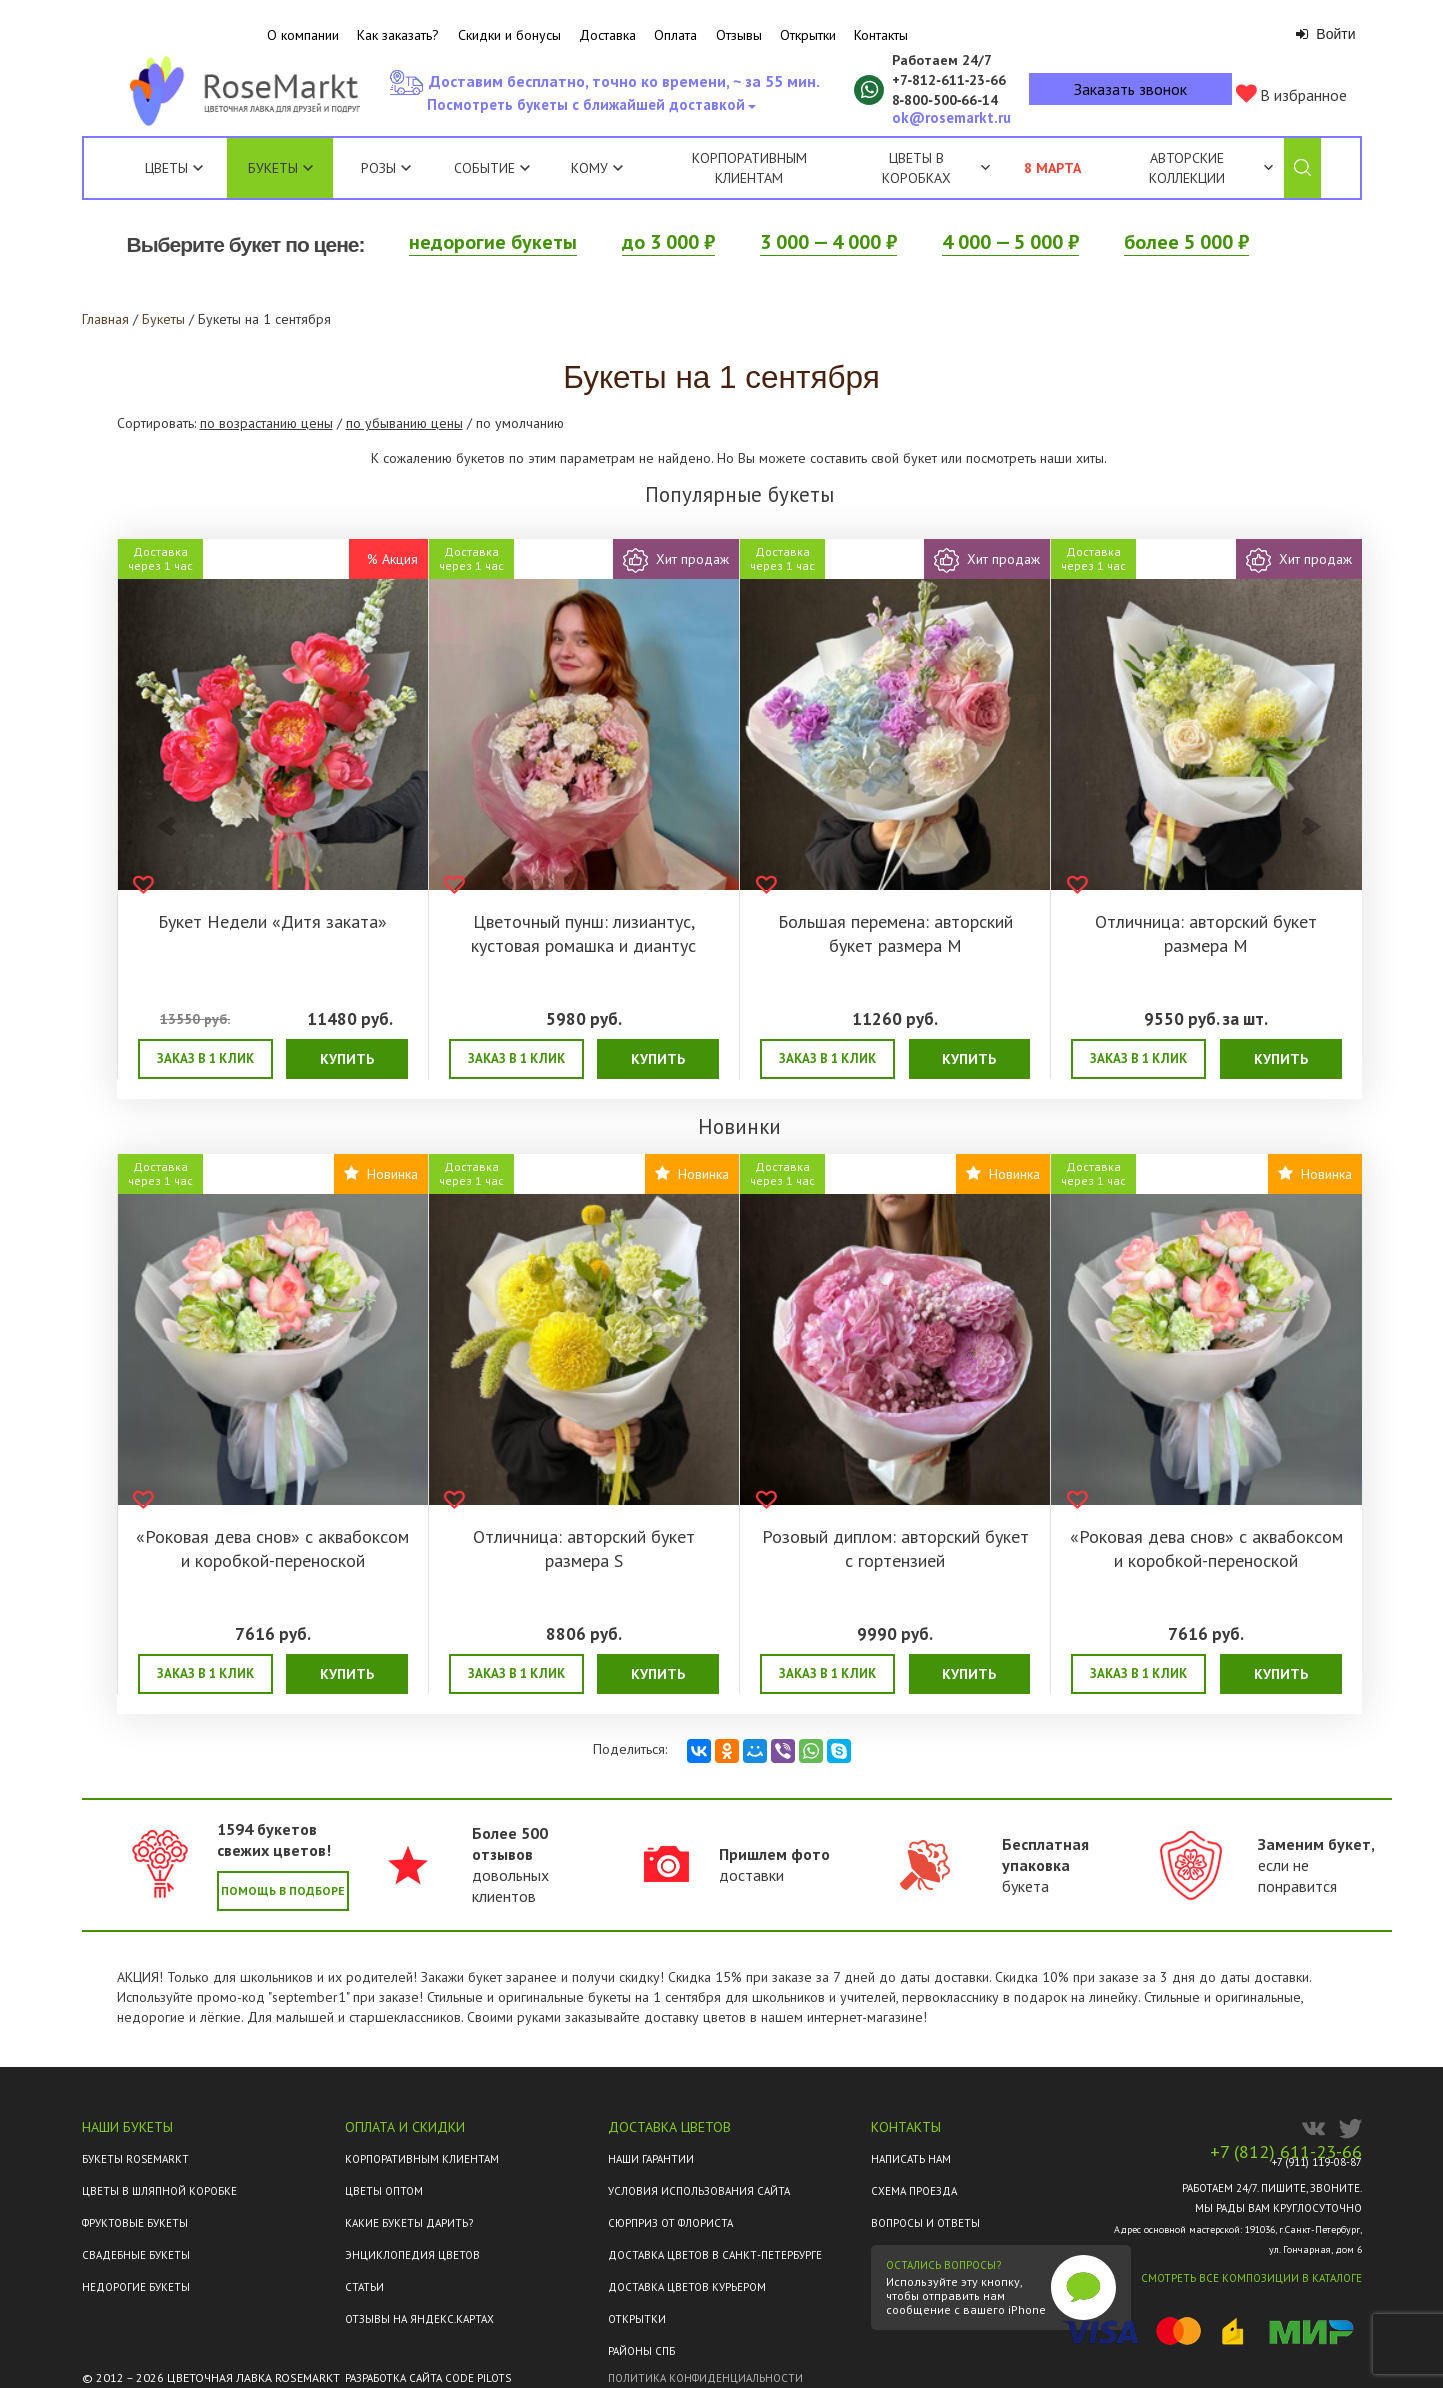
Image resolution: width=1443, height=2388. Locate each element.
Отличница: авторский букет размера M (1206, 933)
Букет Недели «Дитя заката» (272, 921)
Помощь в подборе (283, 1890)
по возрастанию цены (266, 423)
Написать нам (911, 2159)
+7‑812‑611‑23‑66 (949, 80)
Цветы (166, 168)
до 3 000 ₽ (668, 242)
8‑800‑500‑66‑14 (945, 100)
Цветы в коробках (916, 168)
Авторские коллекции (1211, 168)
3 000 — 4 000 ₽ (828, 242)
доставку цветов (695, 2017)
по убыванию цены (404, 423)
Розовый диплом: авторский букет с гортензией (895, 1548)
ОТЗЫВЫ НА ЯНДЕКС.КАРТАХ (419, 2319)
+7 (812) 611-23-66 (1286, 2152)
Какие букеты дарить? (409, 2223)
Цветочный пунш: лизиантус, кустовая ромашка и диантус (583, 933)
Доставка (607, 35)
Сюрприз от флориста (670, 2223)
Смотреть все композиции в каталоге (1251, 2278)
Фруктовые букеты (135, 2223)
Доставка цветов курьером (687, 2287)
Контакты (881, 35)
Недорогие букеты (136, 2287)
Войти (1325, 34)
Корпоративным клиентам (749, 168)
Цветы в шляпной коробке (159, 2191)
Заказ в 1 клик (205, 1058)
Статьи (364, 2287)
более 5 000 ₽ (1186, 242)
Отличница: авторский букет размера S (584, 1548)
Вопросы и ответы (925, 2223)
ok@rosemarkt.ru (951, 117)
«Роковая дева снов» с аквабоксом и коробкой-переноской (272, 1548)
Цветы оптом (384, 2191)
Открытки (808, 35)
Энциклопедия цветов (412, 2255)
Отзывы (739, 35)
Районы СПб (641, 2351)
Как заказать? (398, 35)
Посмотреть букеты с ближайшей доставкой (590, 110)
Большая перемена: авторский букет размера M (895, 933)
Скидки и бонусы (509, 35)
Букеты (273, 168)
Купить (347, 1059)
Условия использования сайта (699, 2191)
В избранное (1291, 94)
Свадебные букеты (136, 2255)
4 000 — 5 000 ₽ (1010, 242)
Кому (597, 168)
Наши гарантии (651, 2159)
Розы (378, 168)
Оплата (675, 35)
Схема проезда (914, 2191)
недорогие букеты (493, 242)
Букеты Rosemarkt (135, 2159)
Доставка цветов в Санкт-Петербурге (715, 2255)
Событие (492, 168)
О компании (303, 35)
